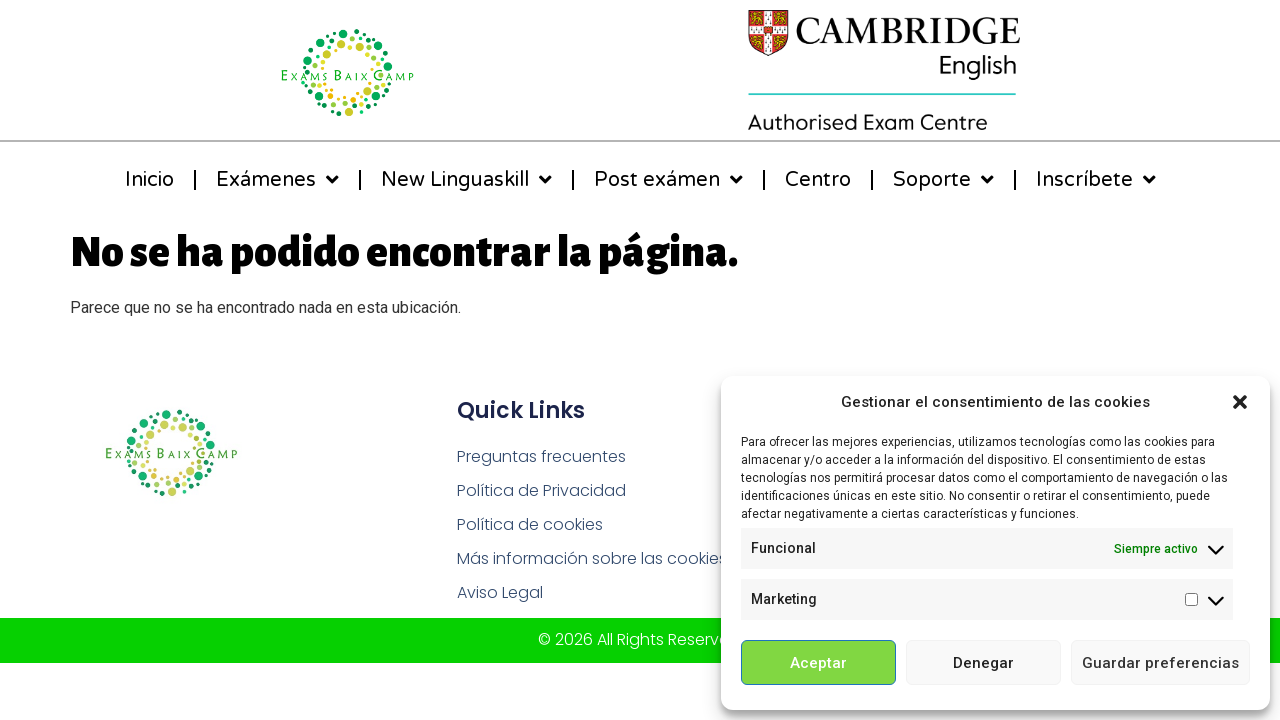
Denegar (983, 663)
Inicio (149, 180)
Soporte (943, 180)
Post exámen (668, 180)
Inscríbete (1096, 180)
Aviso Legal (500, 592)
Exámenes (277, 180)
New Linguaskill (466, 180)
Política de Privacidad (541, 490)
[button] (1240, 402)
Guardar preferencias (1160, 663)
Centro (818, 180)
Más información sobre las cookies (592, 558)
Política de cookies (530, 524)
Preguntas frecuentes (541, 456)
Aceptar (818, 663)
